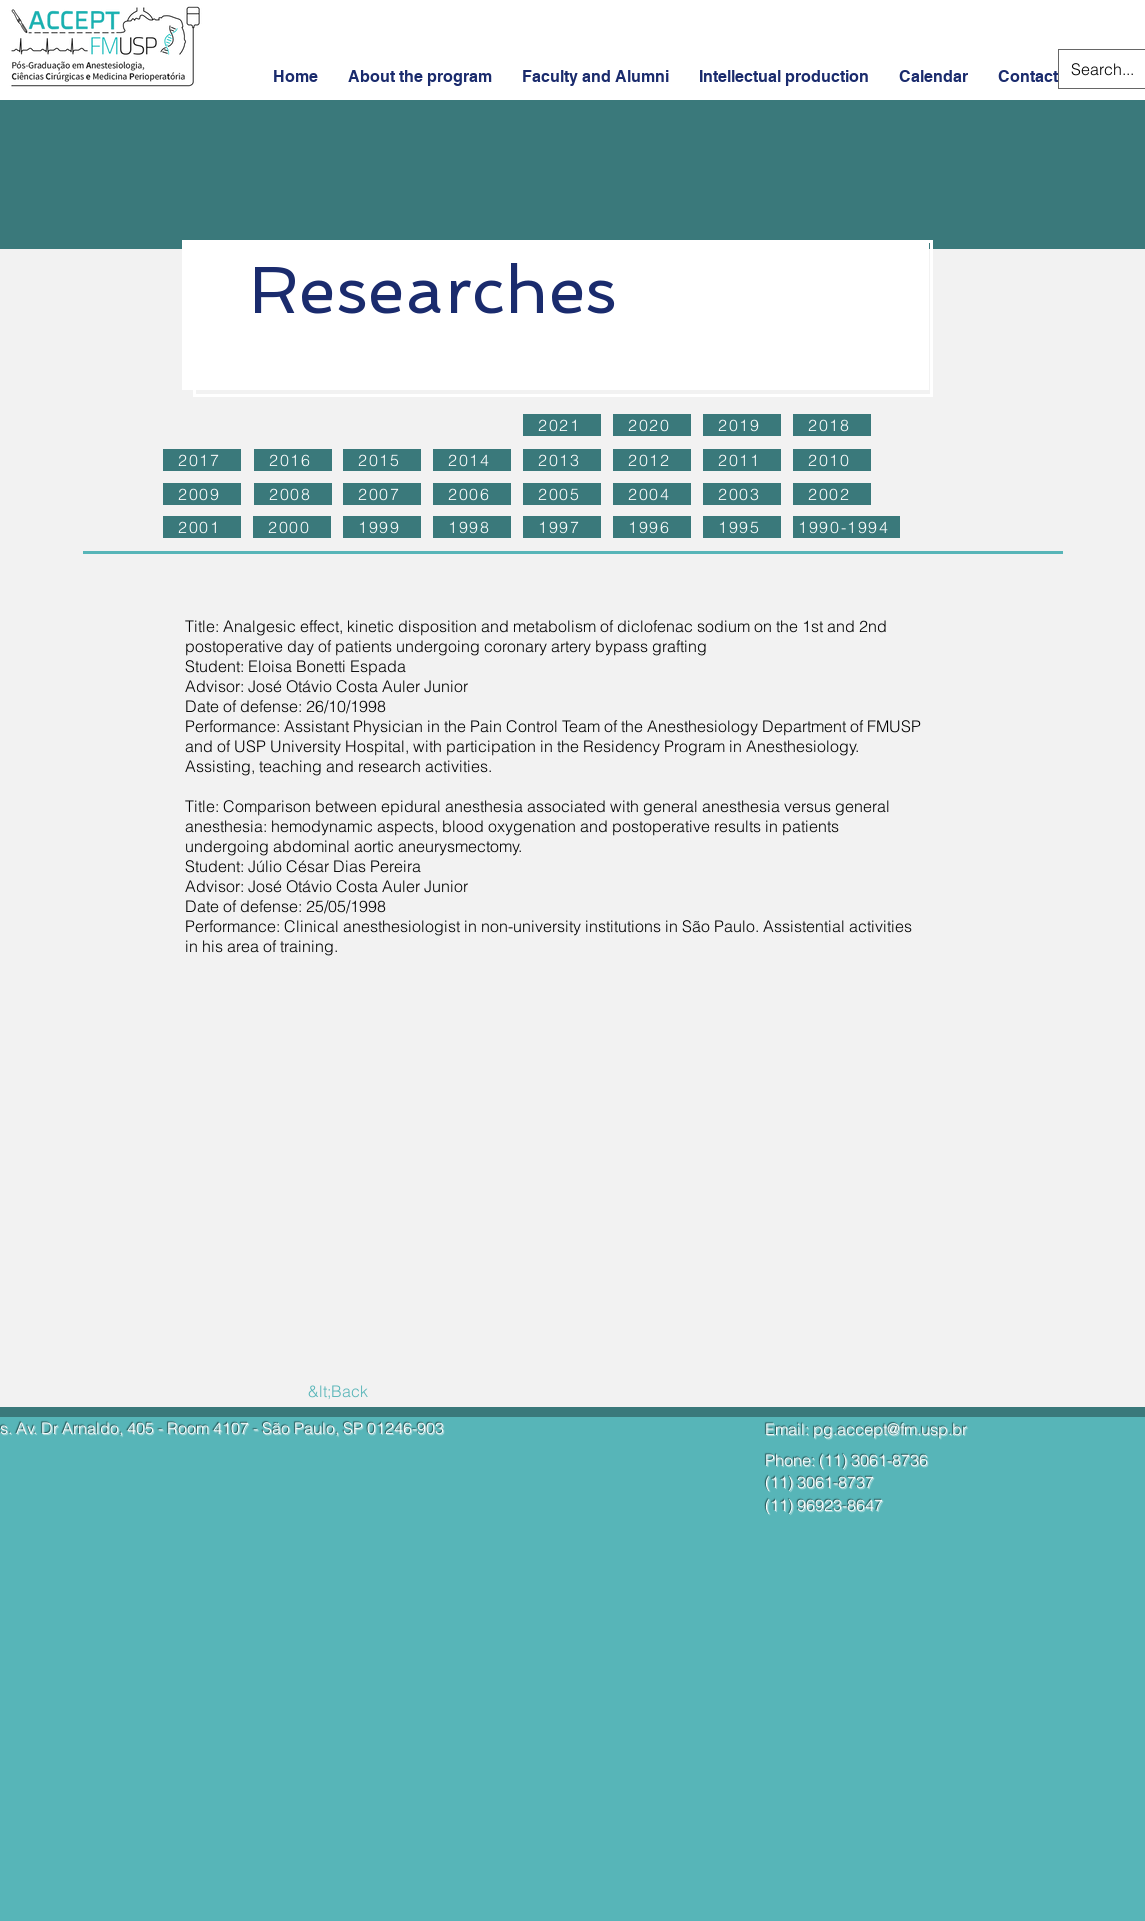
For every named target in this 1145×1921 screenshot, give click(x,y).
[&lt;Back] (338, 1391)
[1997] (562, 527)
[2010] (832, 460)
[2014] (472, 460)
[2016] (293, 460)
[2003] (742, 494)
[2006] (472, 494)
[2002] (832, 494)
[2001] (202, 527)
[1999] (382, 527)
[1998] (472, 527)
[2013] (562, 460)
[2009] (202, 494)
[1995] (742, 527)
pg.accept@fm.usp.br (890, 1429)
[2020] (652, 425)
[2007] (382, 494)
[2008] (293, 494)
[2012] (652, 460)
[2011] (742, 460)
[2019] (742, 425)
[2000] (292, 527)
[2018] (832, 425)
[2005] (562, 494)
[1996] (652, 527)
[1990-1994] (846, 527)
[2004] (652, 494)
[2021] (562, 425)
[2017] (202, 460)
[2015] (382, 460)
